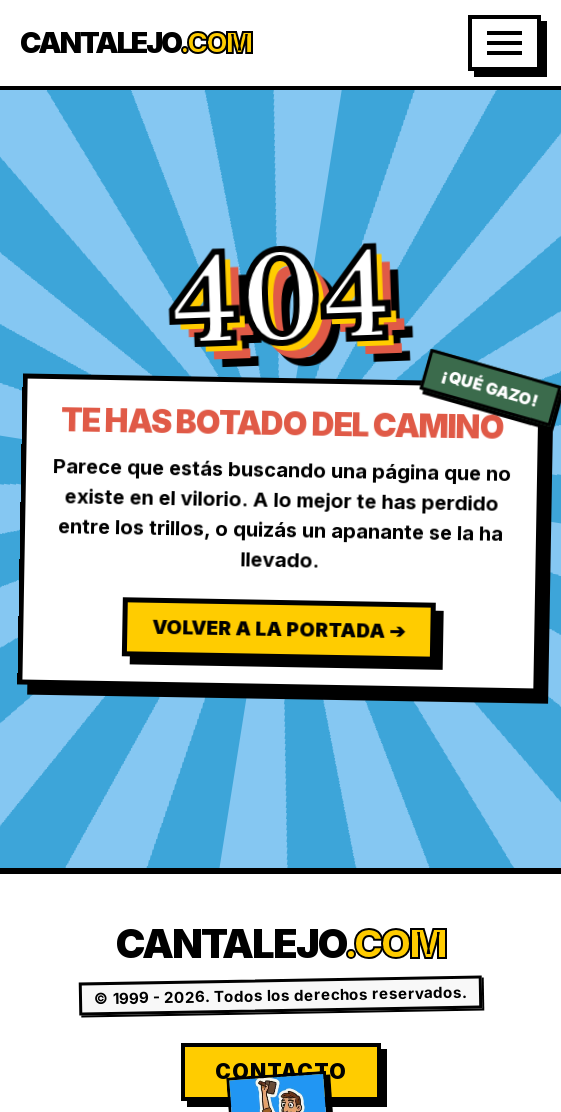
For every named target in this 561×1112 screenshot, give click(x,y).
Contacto (281, 1071)
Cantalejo (135, 43)
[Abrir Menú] (504, 43)
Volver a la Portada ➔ (278, 628)
